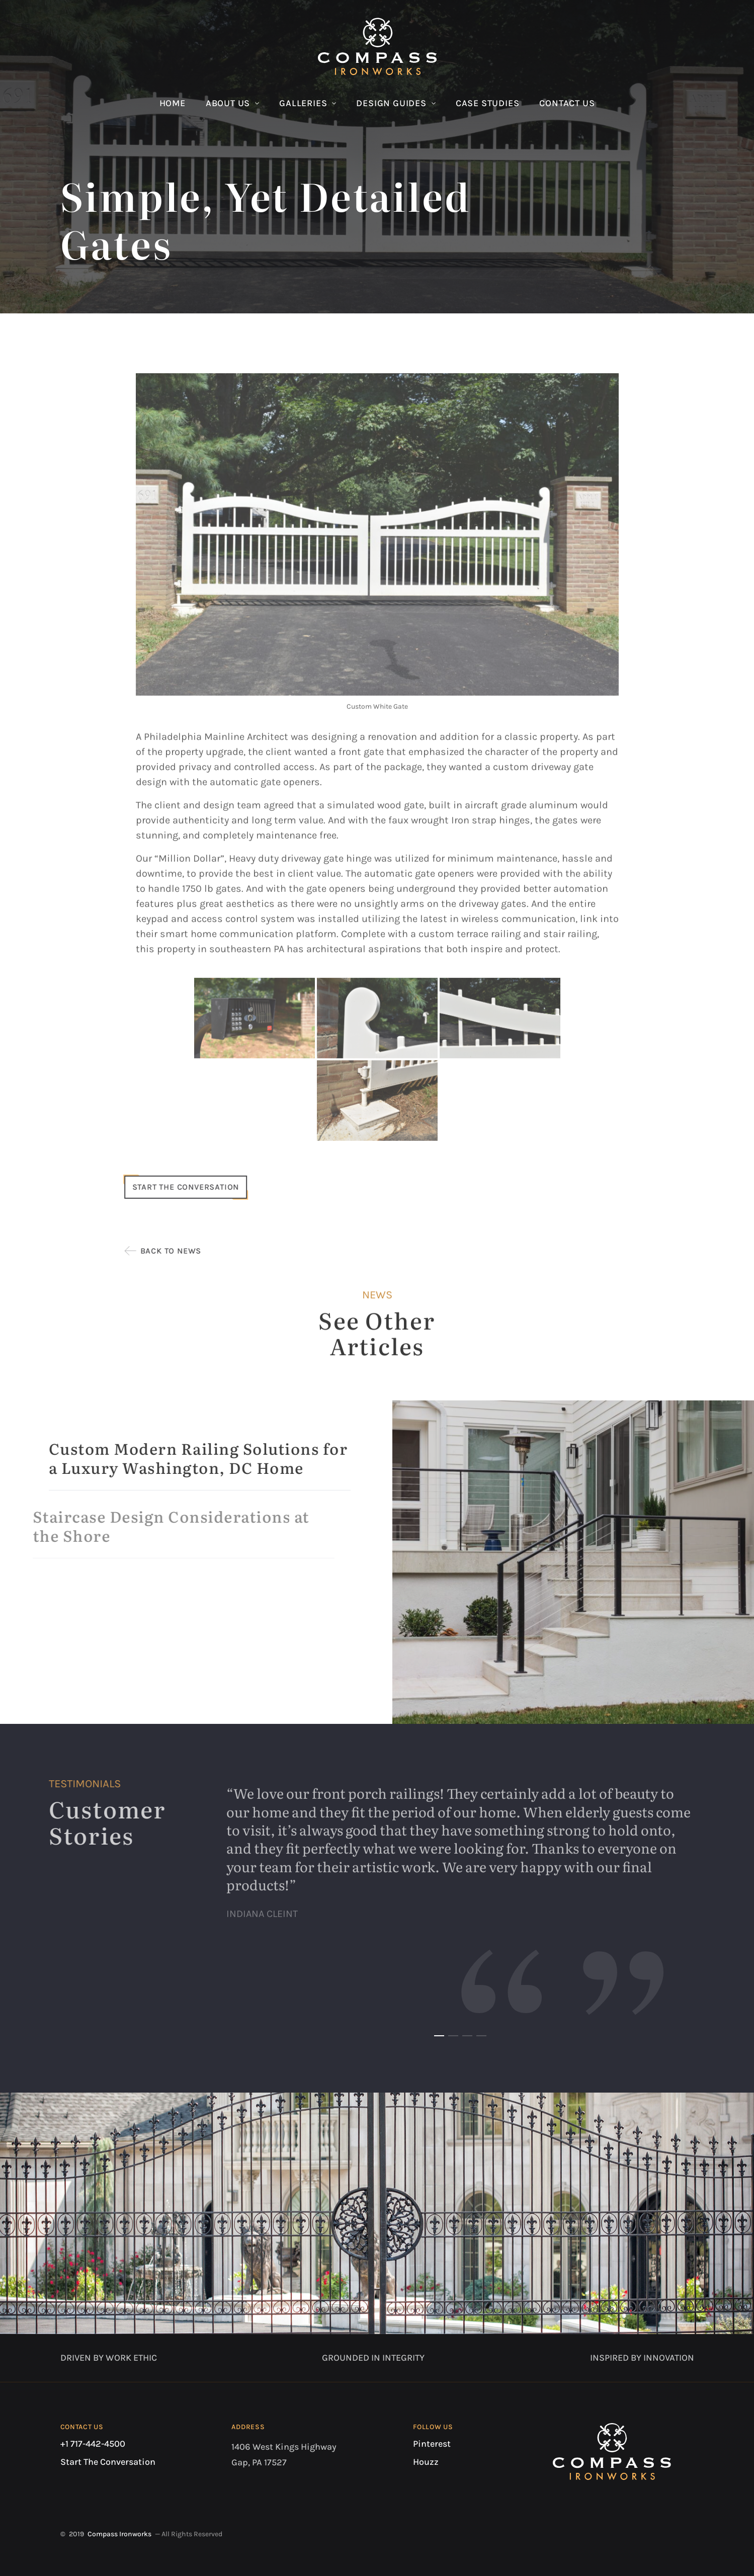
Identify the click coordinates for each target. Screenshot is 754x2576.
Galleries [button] (303, 103)
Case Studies (488, 103)
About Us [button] (228, 103)
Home (172, 103)
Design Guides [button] (391, 103)
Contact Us (567, 103)
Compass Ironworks (119, 2534)
